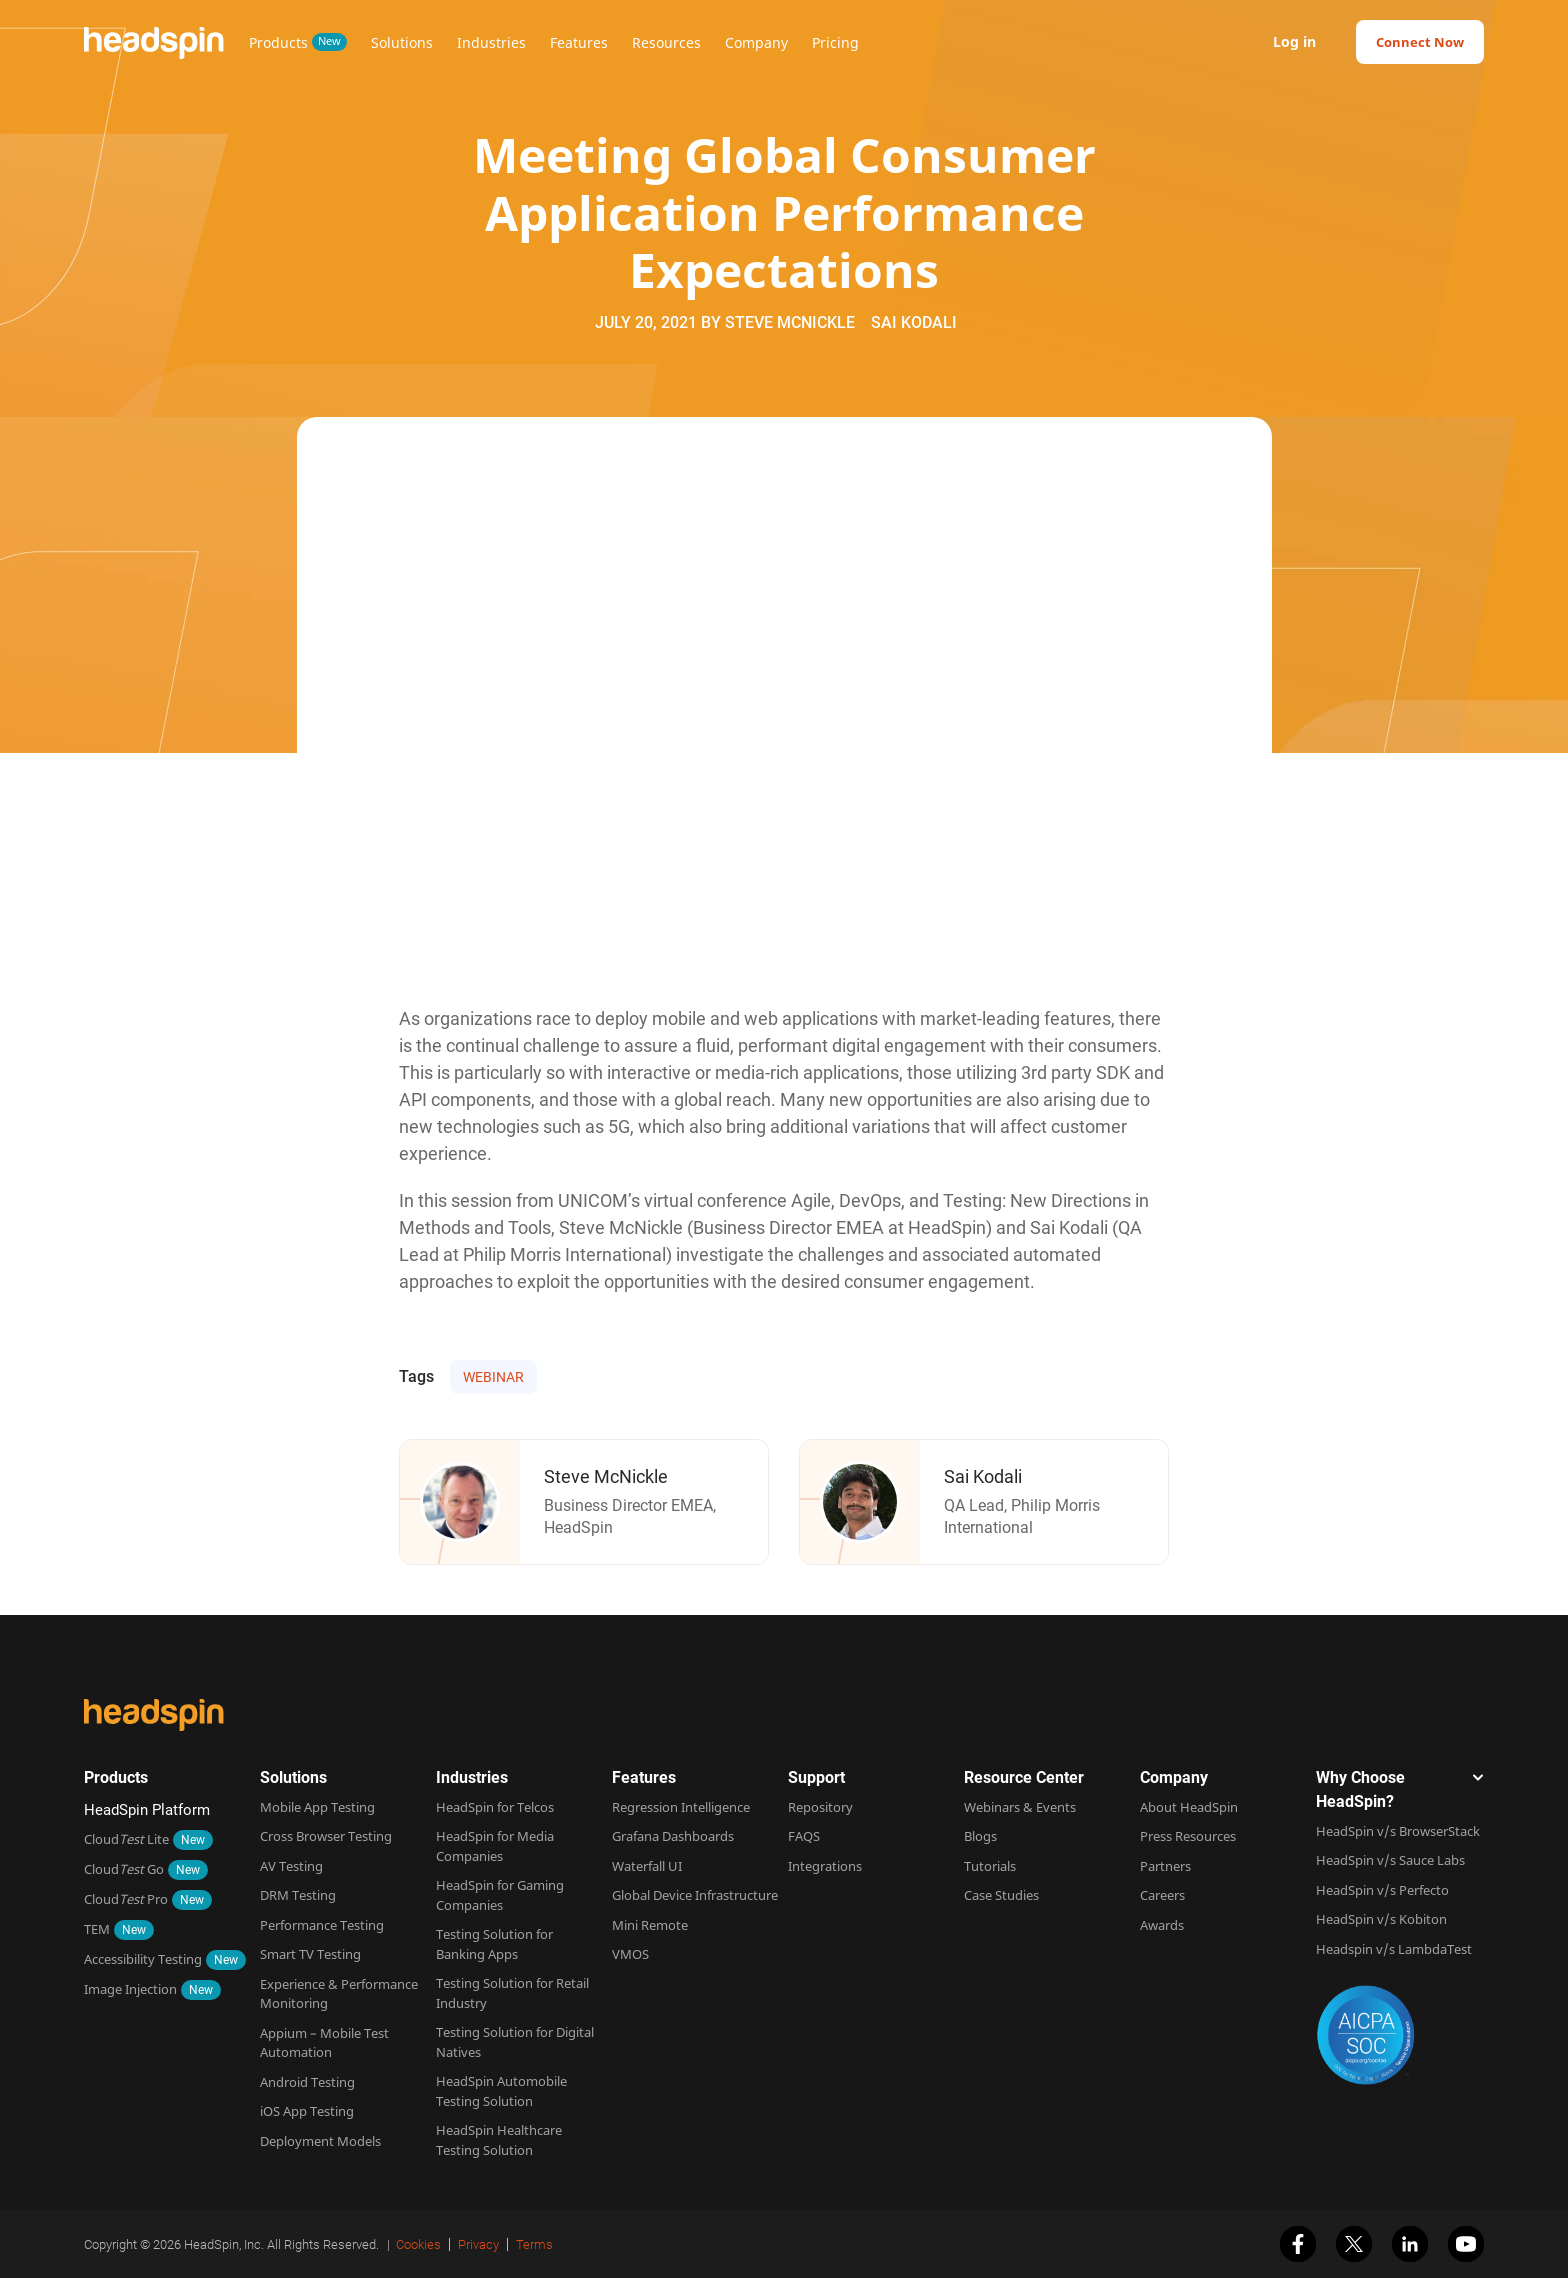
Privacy (478, 2244)
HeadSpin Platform (147, 1810)
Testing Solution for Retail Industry (512, 1993)
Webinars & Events (1020, 1807)
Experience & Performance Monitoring (339, 1994)
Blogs (980, 1836)
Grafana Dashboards (673, 1836)
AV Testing (291, 1866)
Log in (1294, 42)
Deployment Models (320, 2141)
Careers (1162, 1895)
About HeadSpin (1189, 1807)
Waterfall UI (647, 1866)
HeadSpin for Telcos (495, 1807)
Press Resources (1188, 1836)
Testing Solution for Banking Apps (494, 1944)
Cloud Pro (126, 1899)
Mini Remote (650, 1925)
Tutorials (990, 1866)
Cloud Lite (126, 1839)
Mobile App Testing (317, 1807)
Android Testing (307, 2082)
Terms (534, 2244)
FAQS (804, 1836)
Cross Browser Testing (326, 1836)
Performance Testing (322, 1925)
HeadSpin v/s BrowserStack (1398, 1831)
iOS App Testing (307, 2111)
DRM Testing (298, 1895)
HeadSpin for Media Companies (495, 1846)
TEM (97, 1929)
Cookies (418, 2244)
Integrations (825, 1866)
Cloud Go (124, 1869)
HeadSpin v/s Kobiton (1381, 1919)
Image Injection (130, 1989)
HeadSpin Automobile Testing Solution (501, 2091)
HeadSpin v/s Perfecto (1382, 1890)
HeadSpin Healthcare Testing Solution (499, 2140)
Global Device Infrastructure (695, 1895)
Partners (1165, 1866)
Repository (820, 1807)
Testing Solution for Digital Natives (515, 2042)
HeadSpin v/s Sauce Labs (1390, 1860)
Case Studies (1001, 1895)
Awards (1162, 1925)
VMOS (630, 1954)
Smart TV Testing (310, 1954)
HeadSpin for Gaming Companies (500, 1895)
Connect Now (1420, 42)
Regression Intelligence (681, 1807)
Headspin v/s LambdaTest (1394, 1949)
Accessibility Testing (143, 1959)
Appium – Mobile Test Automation (324, 2043)
